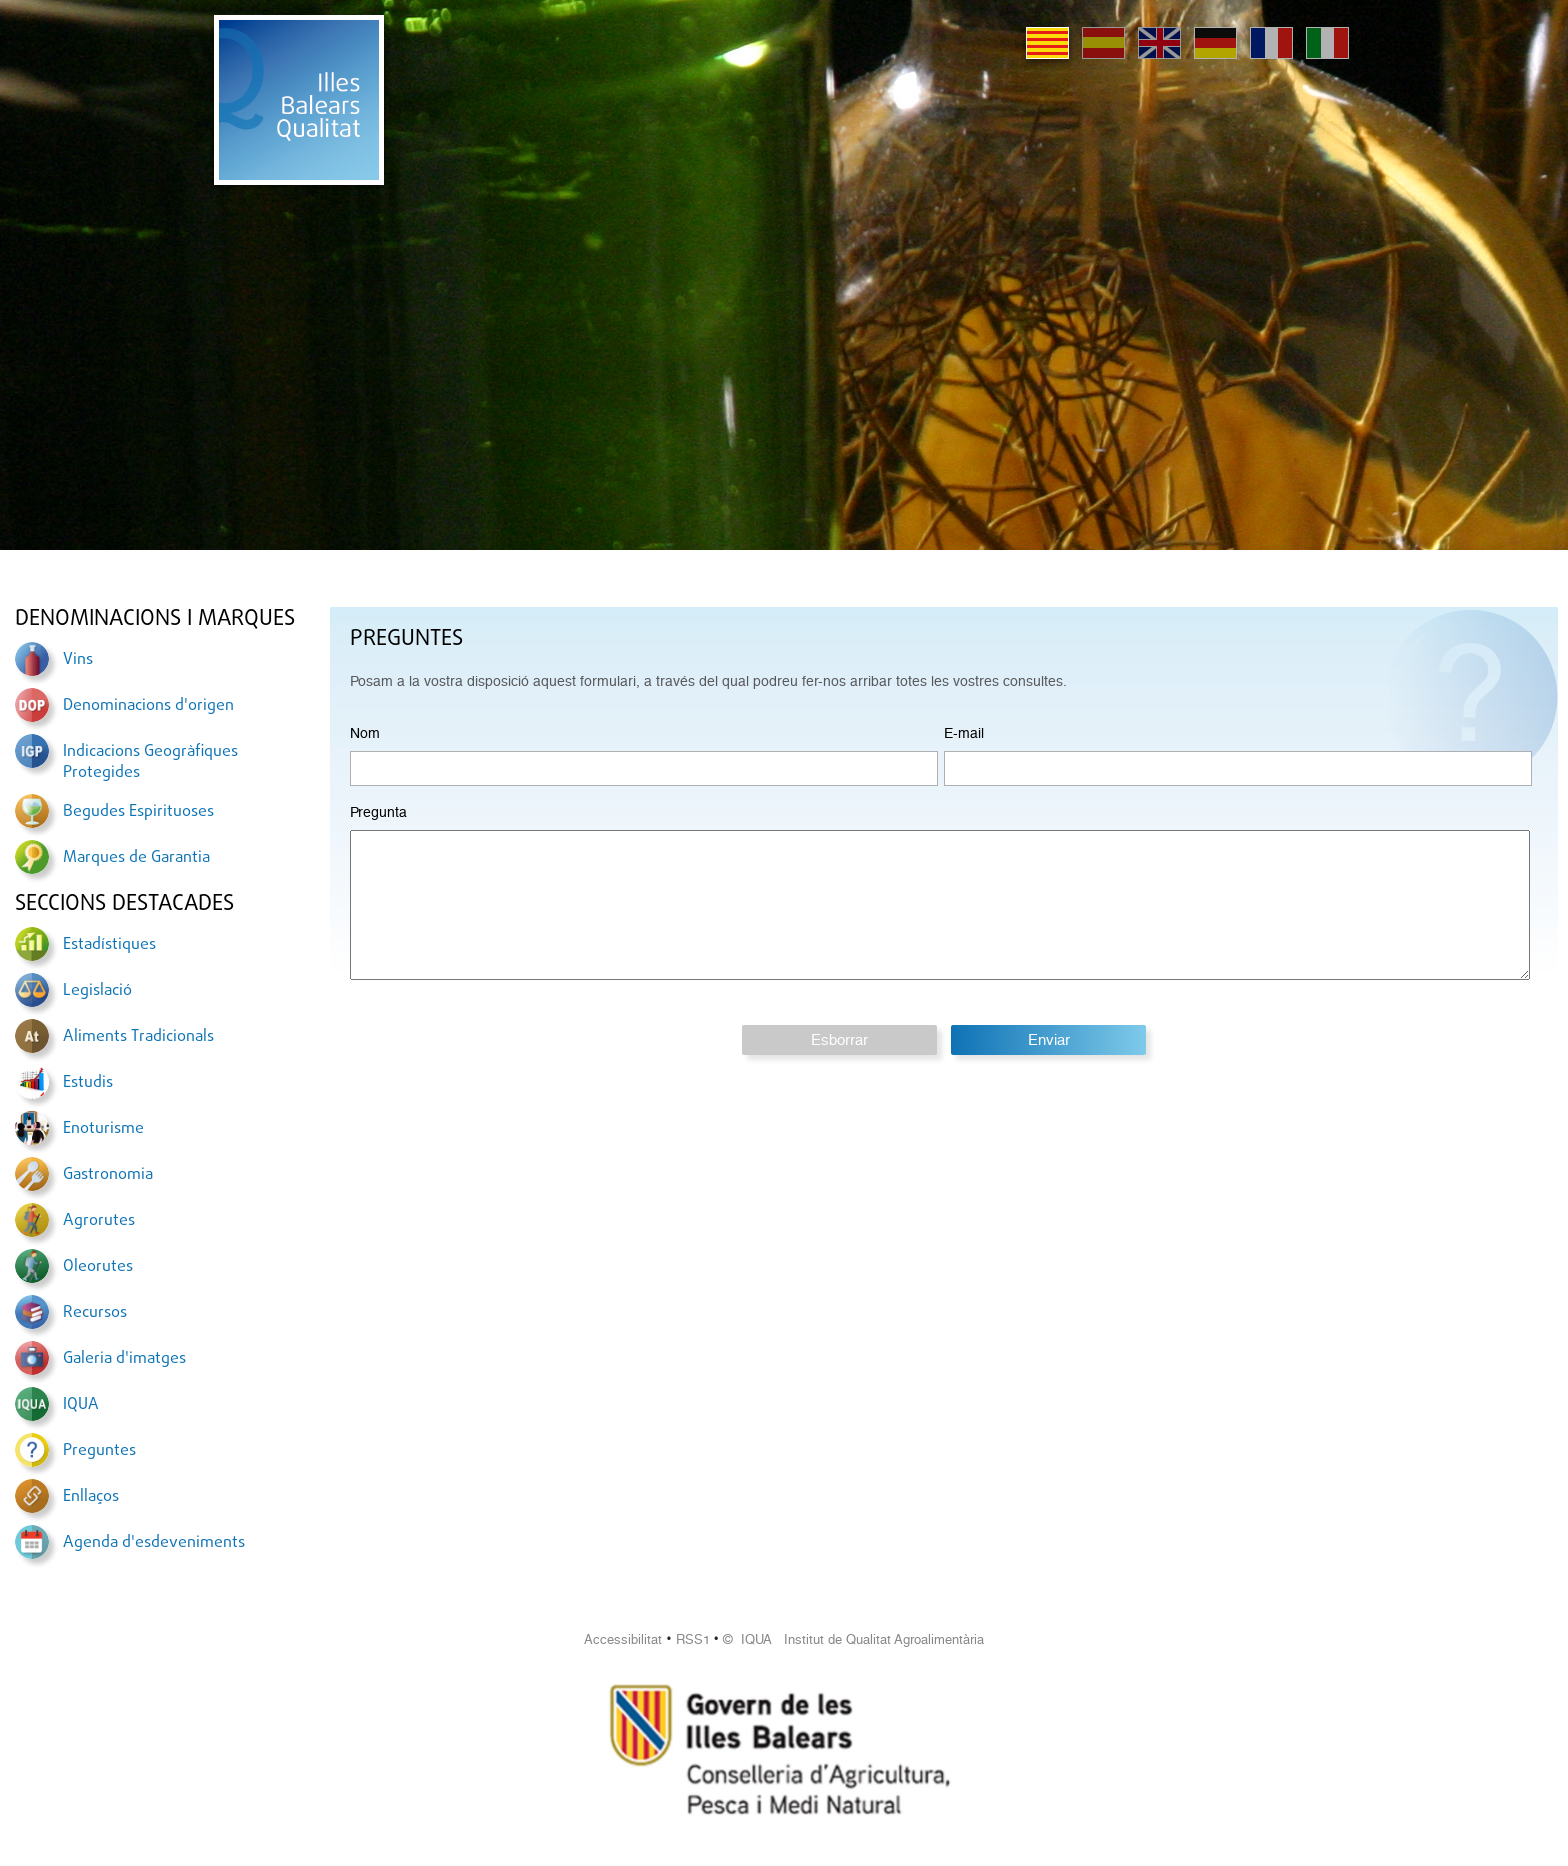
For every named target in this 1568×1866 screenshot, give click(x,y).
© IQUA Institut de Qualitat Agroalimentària (853, 1639)
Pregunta (378, 812)
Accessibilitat (623, 1639)
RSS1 (693, 1639)
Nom (365, 733)
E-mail (964, 733)
